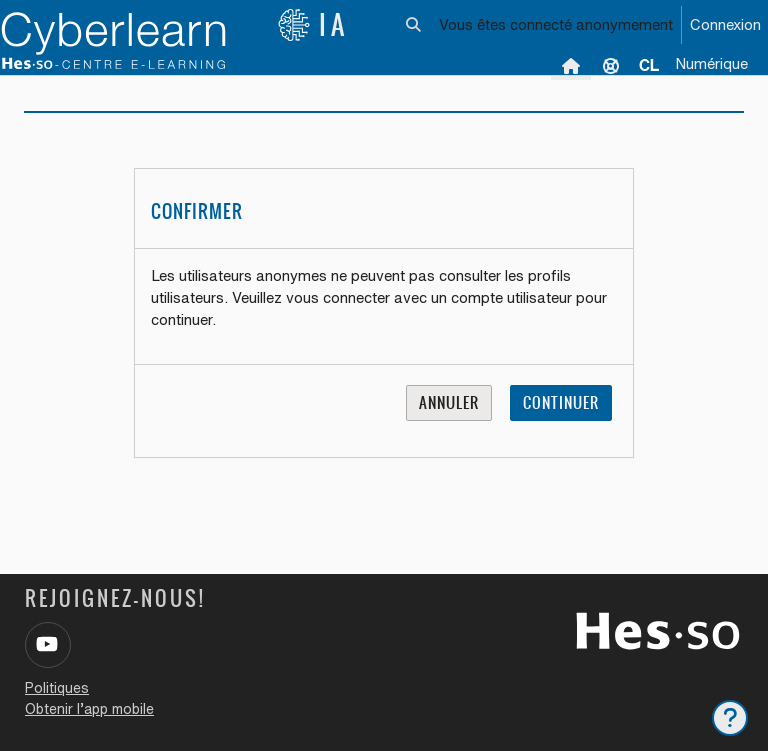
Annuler (449, 402)
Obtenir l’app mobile (89, 709)
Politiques (57, 688)
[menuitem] (649, 65)
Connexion (725, 24)
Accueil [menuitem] (571, 65)
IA (313, 25)
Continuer (561, 402)
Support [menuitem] (611, 65)
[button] (414, 25)
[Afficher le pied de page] (730, 718)
